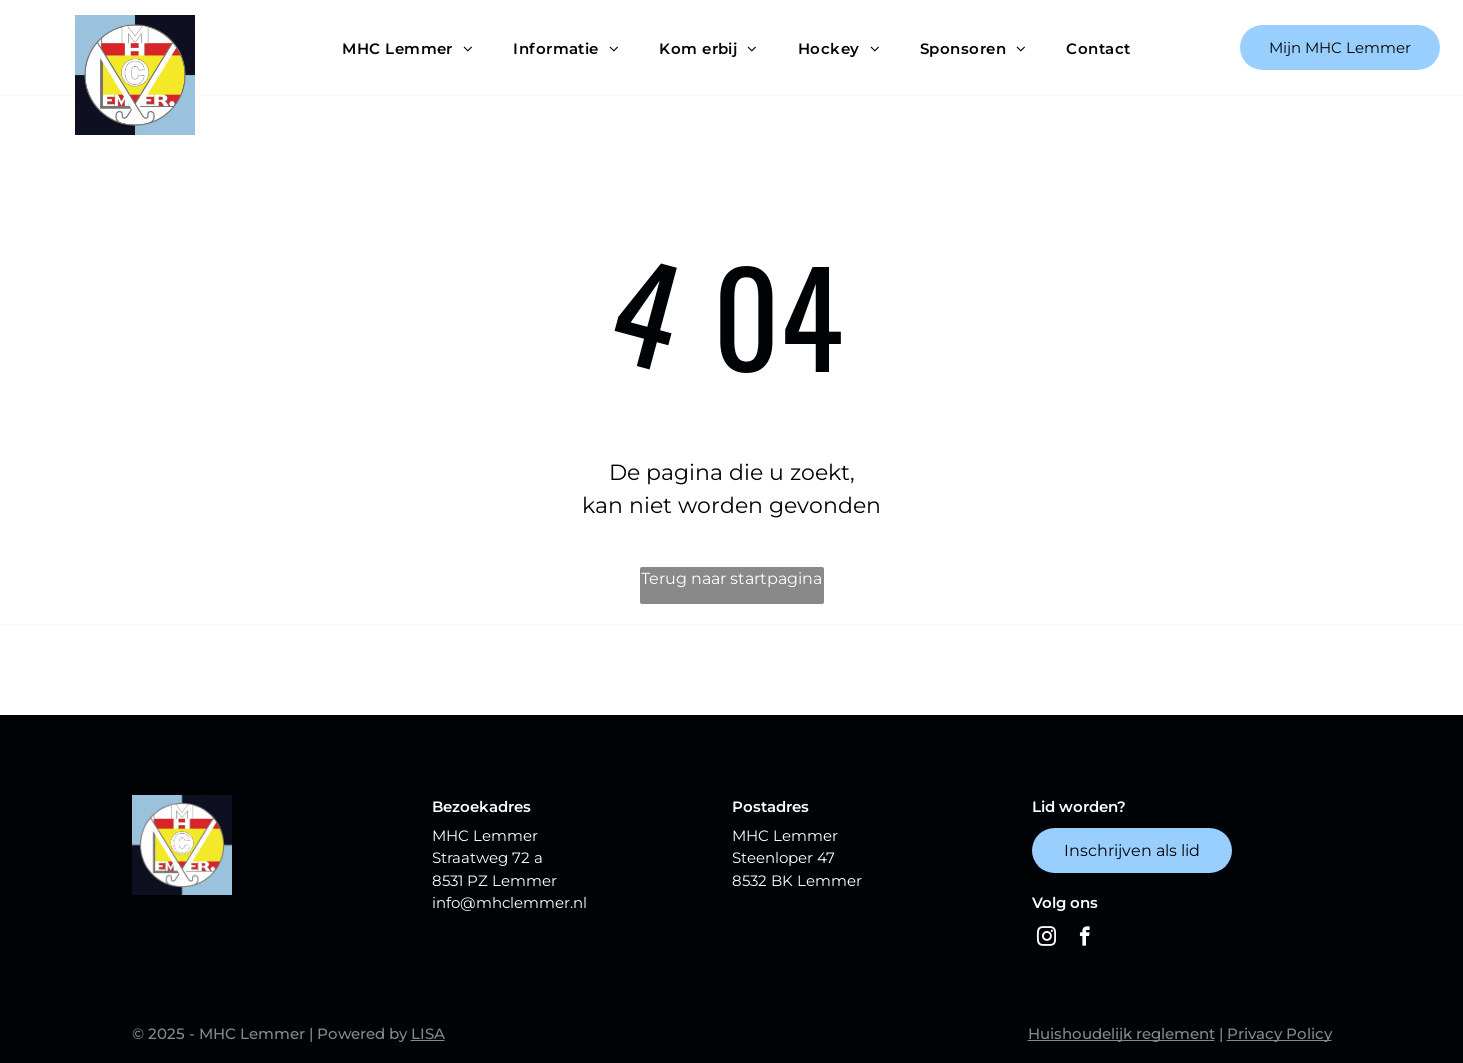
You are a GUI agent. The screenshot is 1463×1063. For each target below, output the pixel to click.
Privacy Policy (1279, 1033)
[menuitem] (407, 49)
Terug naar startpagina (731, 578)
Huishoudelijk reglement (1121, 1033)
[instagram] (1046, 939)
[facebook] (1084, 939)
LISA (428, 1033)
